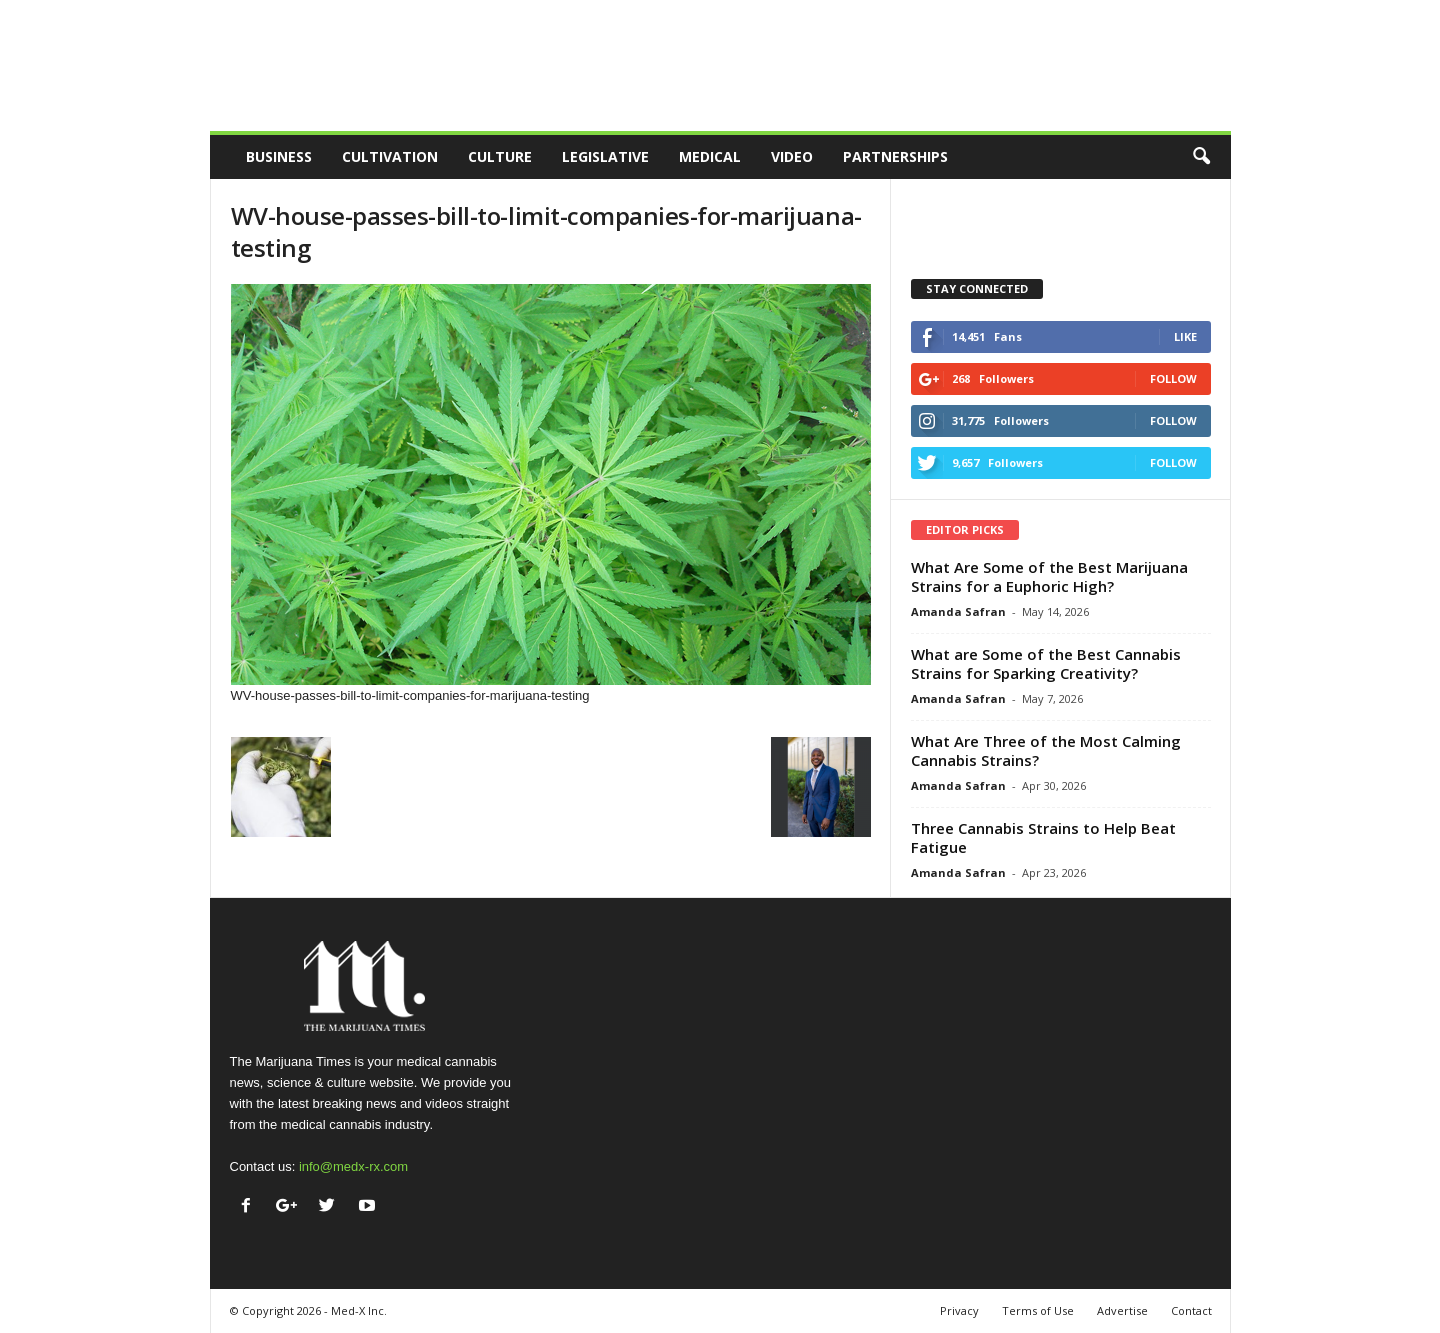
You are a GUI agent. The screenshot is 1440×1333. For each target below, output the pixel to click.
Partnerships (895, 156)
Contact (1191, 1310)
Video (792, 156)
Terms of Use (1038, 1310)
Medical (710, 156)
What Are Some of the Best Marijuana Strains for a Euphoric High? (1049, 576)
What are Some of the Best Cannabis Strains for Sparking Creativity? (1046, 663)
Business (279, 156)
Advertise (1122, 1310)
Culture (500, 156)
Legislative (605, 156)
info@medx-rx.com (353, 1166)
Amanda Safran (958, 611)
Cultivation (390, 156)
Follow (1173, 378)
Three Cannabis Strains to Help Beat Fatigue (1043, 837)
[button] (1201, 157)
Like (1185, 336)
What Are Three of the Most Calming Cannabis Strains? (1046, 750)
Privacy (959, 1310)
